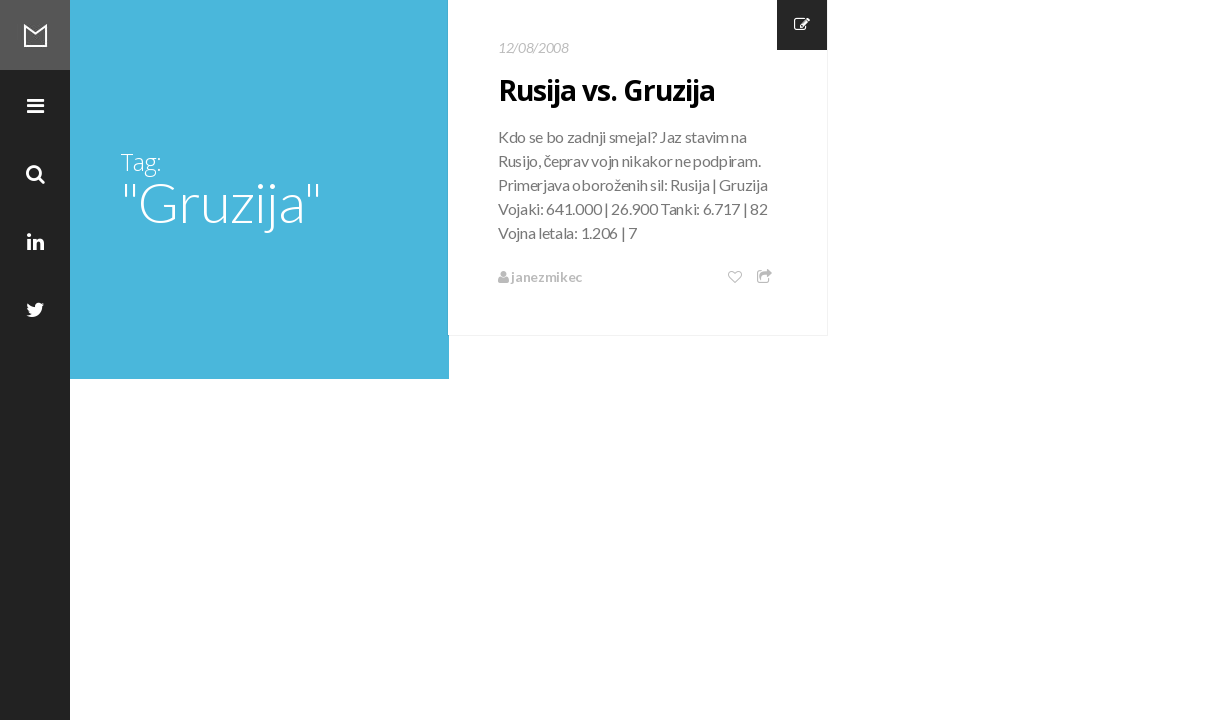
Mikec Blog (35, 35)
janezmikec (540, 276)
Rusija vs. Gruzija (606, 90)
